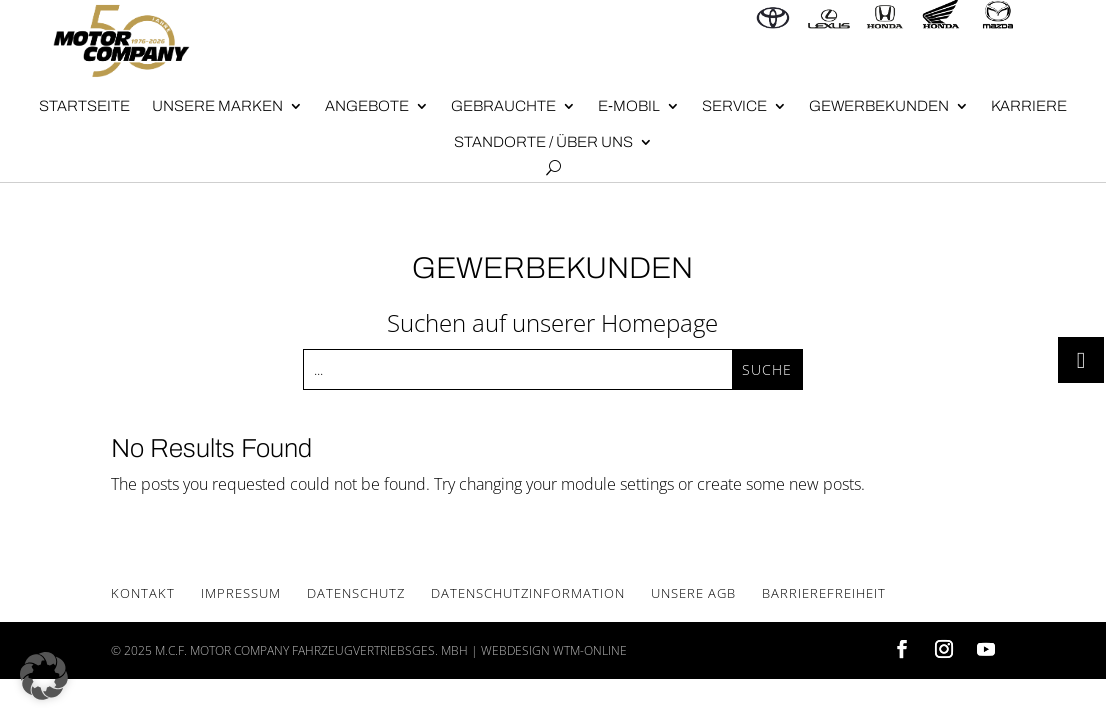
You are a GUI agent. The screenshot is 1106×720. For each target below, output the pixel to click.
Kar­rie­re (1029, 106)
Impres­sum (241, 593)
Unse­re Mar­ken (217, 106)
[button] (44, 676)
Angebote (367, 106)
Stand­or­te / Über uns (543, 142)
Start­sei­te (84, 106)
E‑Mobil (629, 106)
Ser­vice (734, 106)
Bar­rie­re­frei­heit (824, 593)
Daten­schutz (356, 593)
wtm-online (590, 650)
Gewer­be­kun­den (879, 106)
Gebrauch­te (503, 106)
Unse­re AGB (693, 593)
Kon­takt (143, 593)
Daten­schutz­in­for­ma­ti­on (528, 593)
